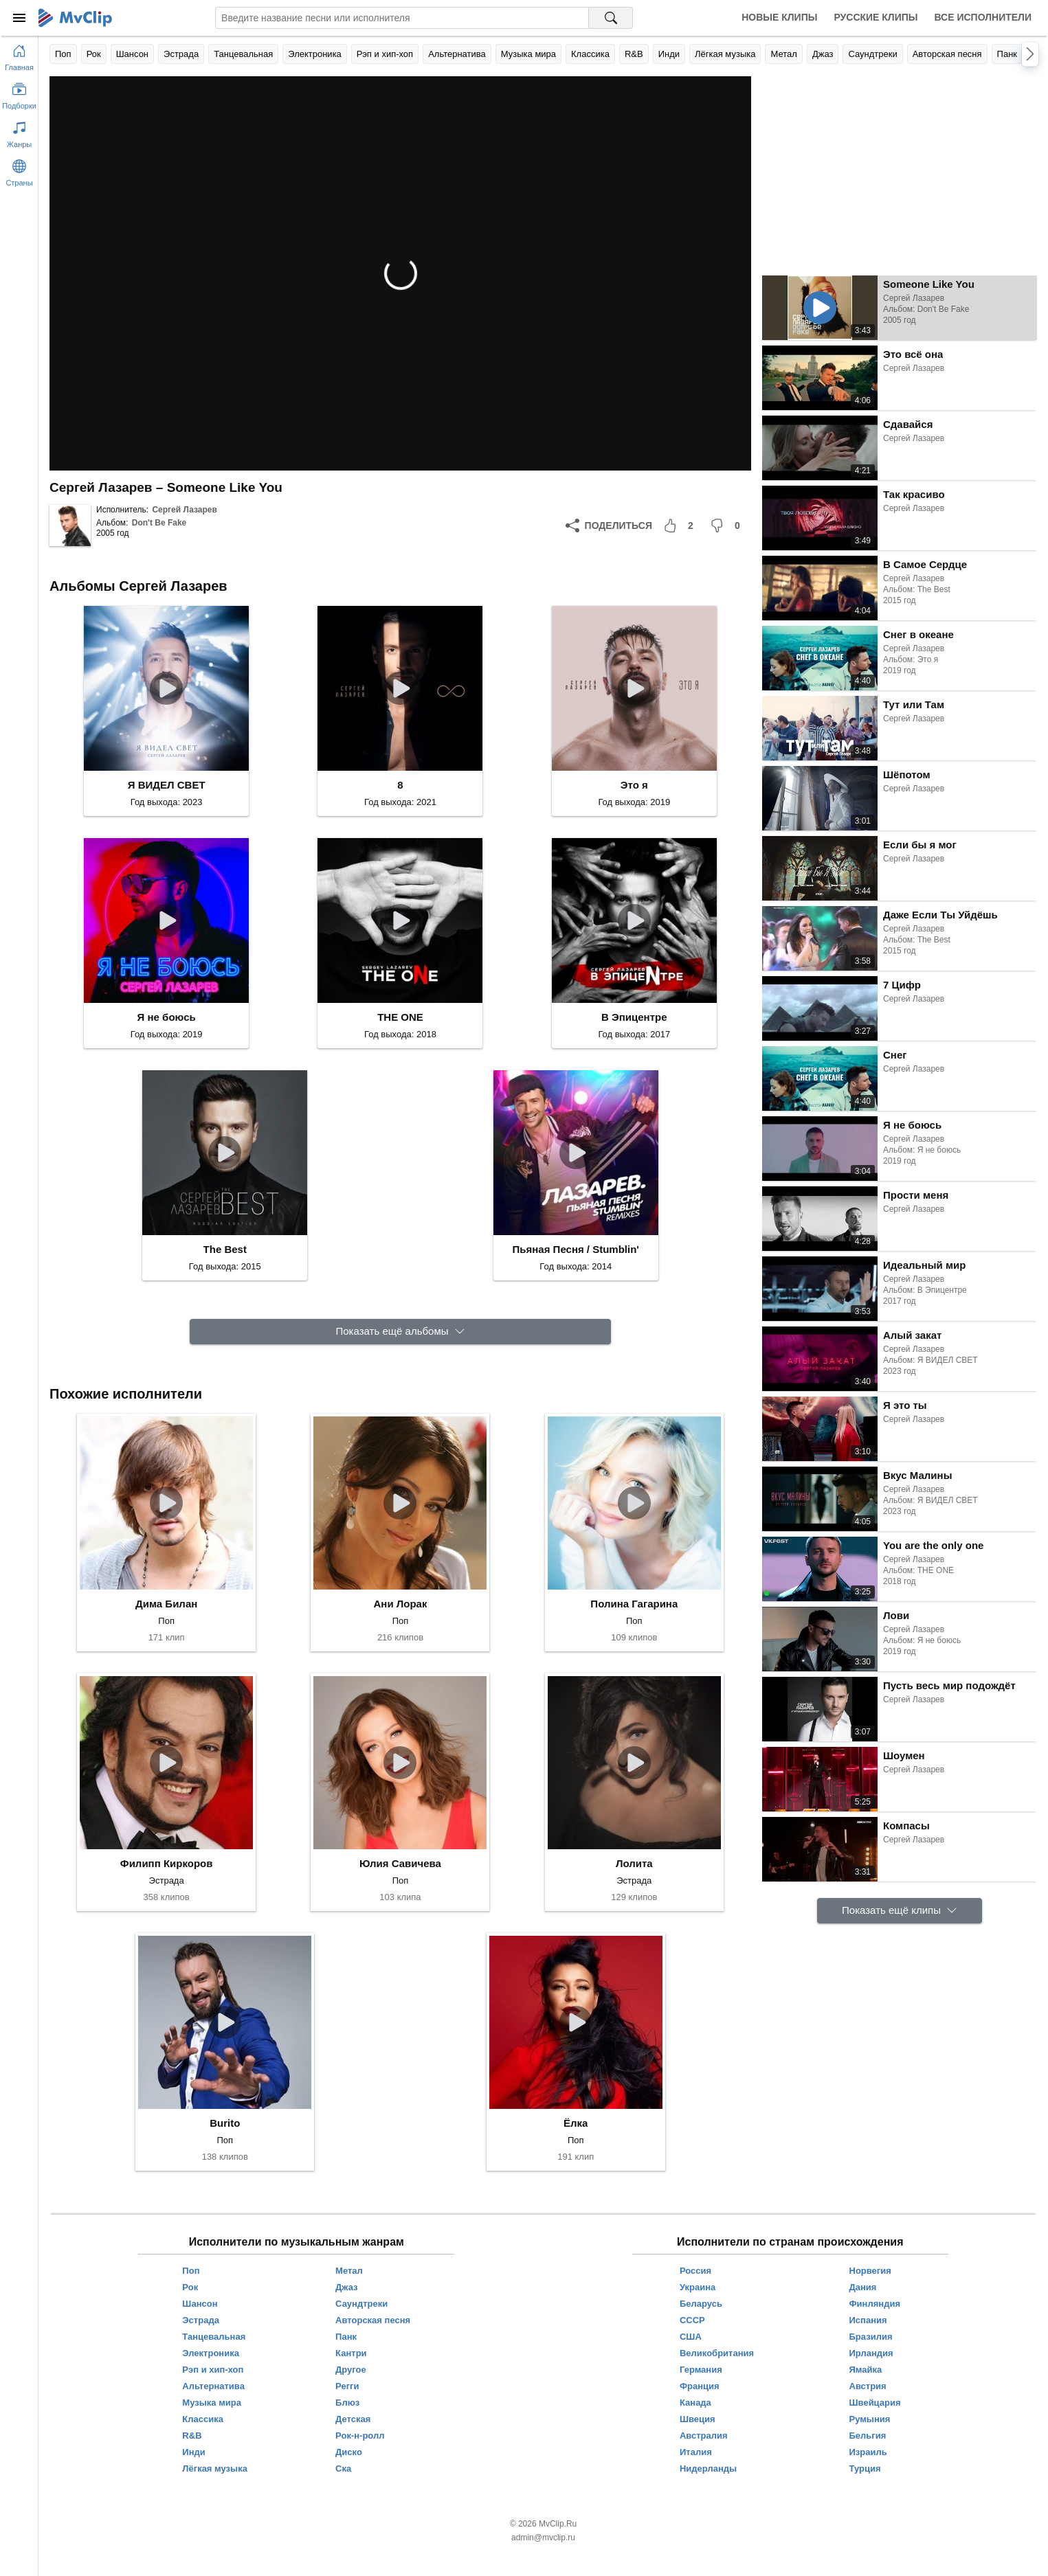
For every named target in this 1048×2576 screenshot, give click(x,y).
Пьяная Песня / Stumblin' (576, 1249)
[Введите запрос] (402, 18)
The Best (225, 1249)
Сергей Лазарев (184, 510)
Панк (1007, 54)
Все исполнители (983, 17)
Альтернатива (457, 54)
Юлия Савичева (400, 1863)
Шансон (132, 54)
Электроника (315, 54)
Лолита (634, 1863)
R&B (634, 54)
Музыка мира (528, 54)
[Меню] (19, 17)
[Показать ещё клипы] (899, 1910)
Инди (669, 54)
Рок (94, 54)
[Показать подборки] (19, 93)
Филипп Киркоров (166, 1863)
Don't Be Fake (159, 523)
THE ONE (400, 1017)
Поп (63, 54)
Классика (590, 54)
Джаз (823, 54)
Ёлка (576, 2123)
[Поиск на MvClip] (611, 18)
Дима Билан (166, 1603)
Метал (783, 54)
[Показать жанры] (19, 132)
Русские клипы (875, 17)
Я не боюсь (166, 1017)
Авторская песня (947, 54)
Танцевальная (243, 54)
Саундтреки (872, 54)
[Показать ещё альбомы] (400, 1331)
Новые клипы (779, 17)
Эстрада (181, 54)
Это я (634, 785)
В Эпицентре (634, 1017)
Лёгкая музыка (725, 54)
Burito (225, 2123)
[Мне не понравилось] (727, 525)
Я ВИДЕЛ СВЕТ (166, 785)
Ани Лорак (400, 1603)
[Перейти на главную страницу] (19, 55)
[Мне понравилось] (681, 525)
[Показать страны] (19, 170)
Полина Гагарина (634, 1603)
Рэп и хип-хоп (385, 54)
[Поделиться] (609, 525)
